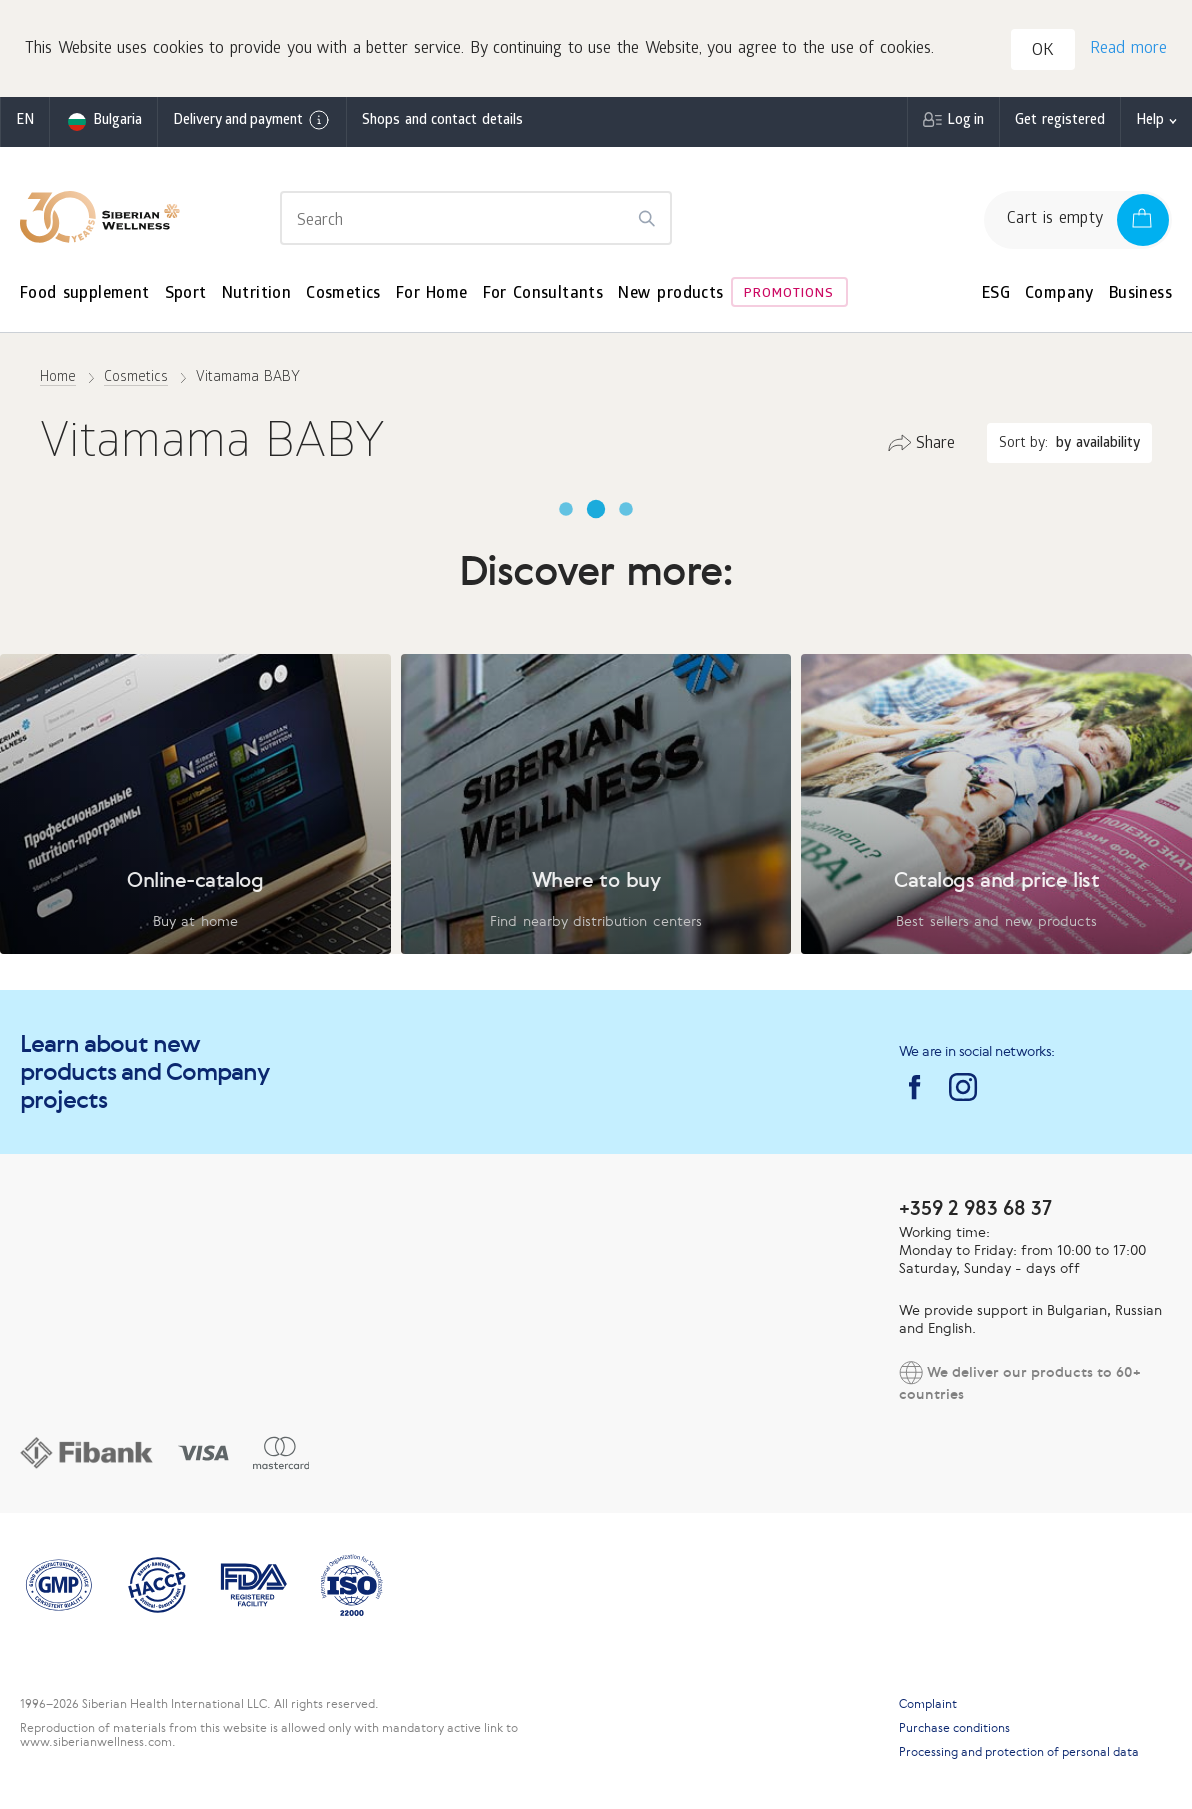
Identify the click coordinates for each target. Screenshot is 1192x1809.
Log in (965, 121)
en (25, 121)
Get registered (1060, 121)
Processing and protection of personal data (1019, 1752)
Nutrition (257, 294)
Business (1140, 294)
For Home (432, 294)
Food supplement (85, 294)
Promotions (789, 294)
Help (1150, 121)
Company (1059, 294)
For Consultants (543, 294)
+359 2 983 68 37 (975, 1207)
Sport (186, 294)
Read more (1128, 49)
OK (1043, 51)
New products (670, 294)
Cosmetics (343, 294)
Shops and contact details (442, 121)
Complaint (928, 1704)
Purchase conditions (954, 1728)
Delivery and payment (252, 120)
